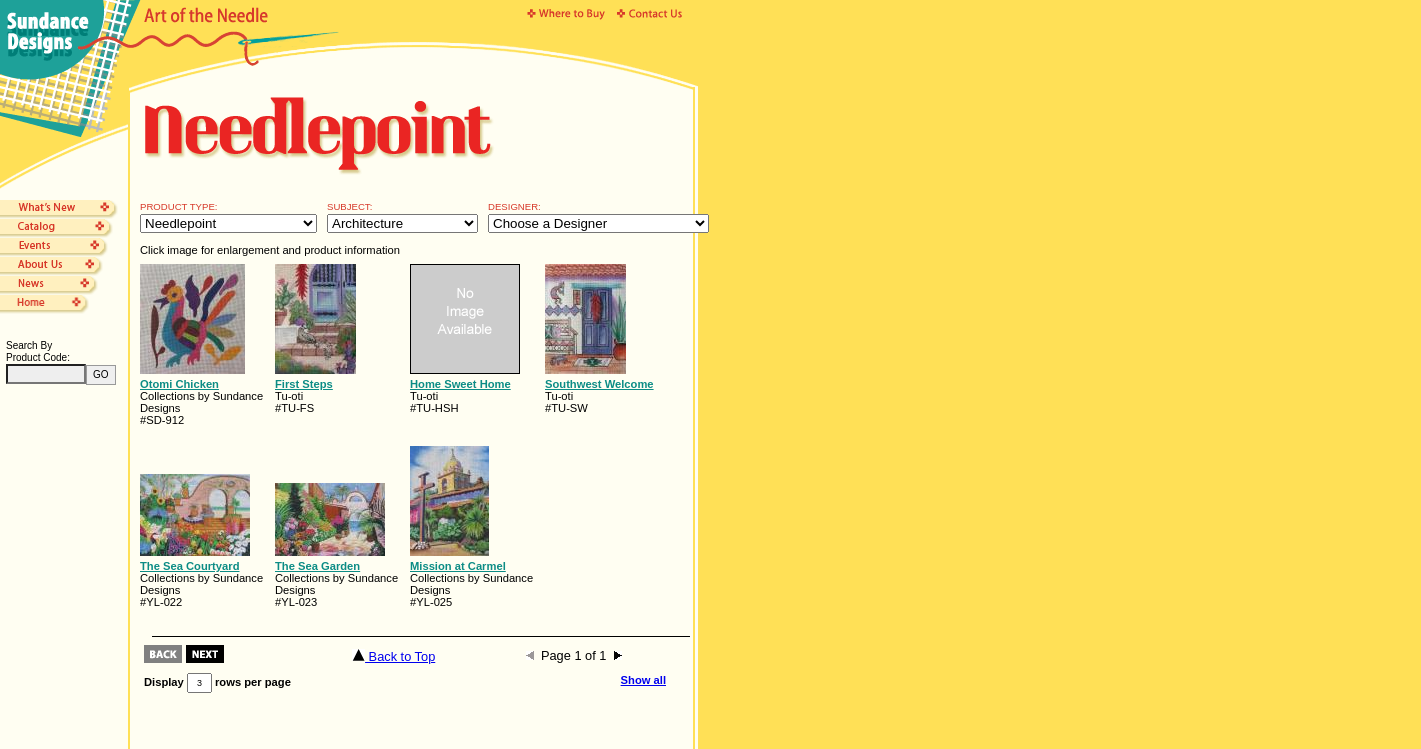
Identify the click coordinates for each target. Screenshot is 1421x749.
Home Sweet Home (460, 384)
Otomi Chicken (179, 384)
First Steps (304, 384)
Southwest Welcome (599, 384)
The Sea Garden (317, 566)
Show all (643, 680)
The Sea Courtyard (189, 566)
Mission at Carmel (458, 566)
